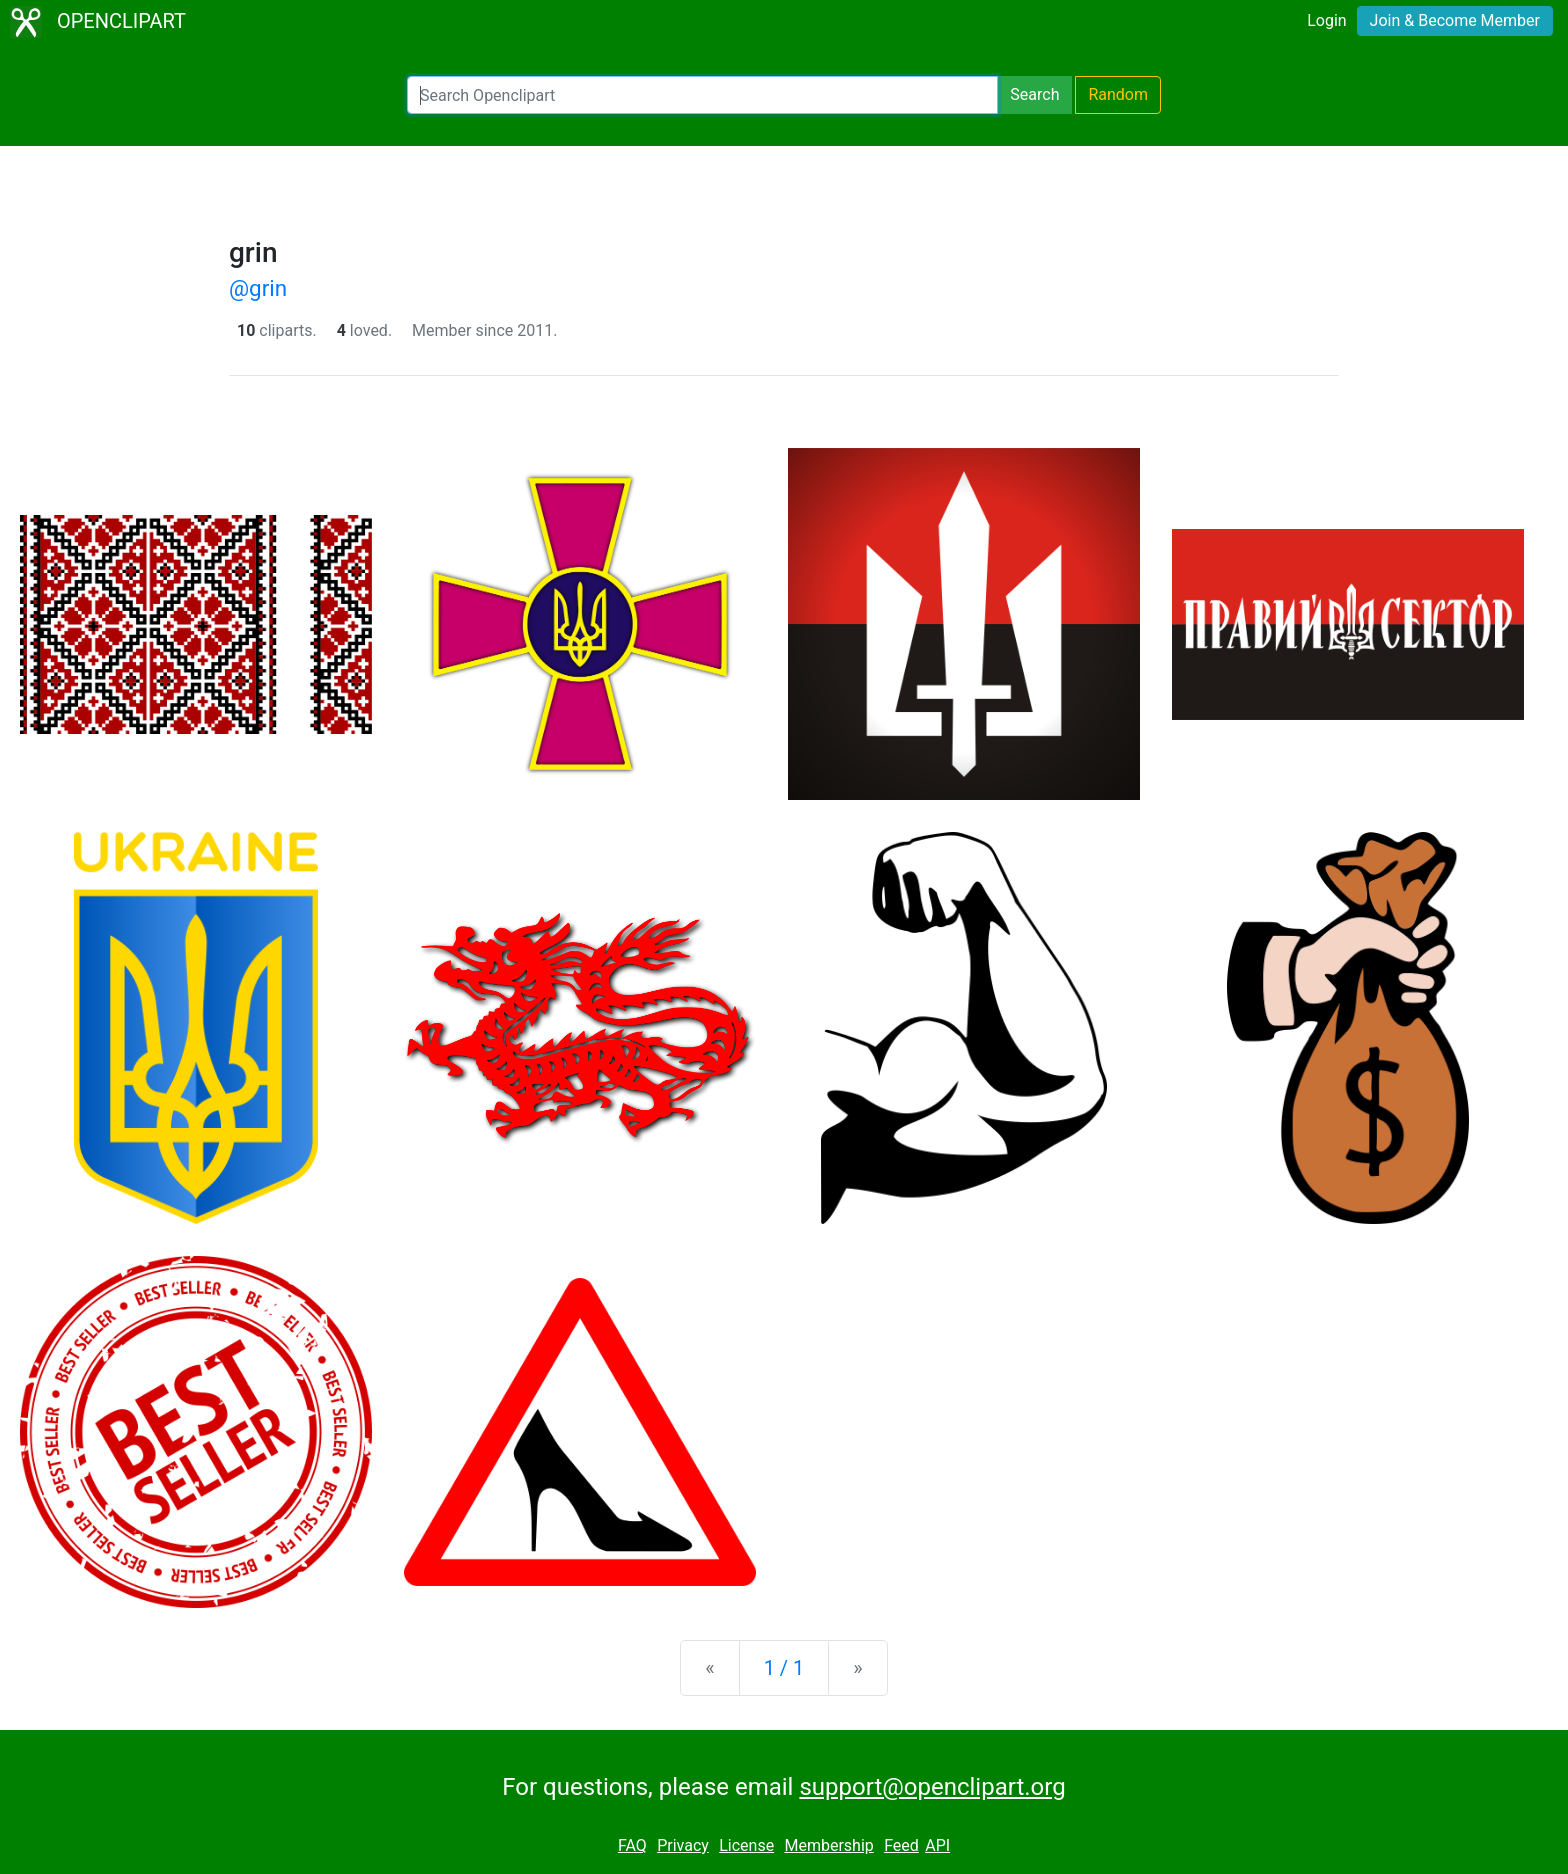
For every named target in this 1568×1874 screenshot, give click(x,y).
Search (1034, 94)
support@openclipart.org (932, 1787)
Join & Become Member (1455, 20)
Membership (828, 1845)
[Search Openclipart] (702, 95)
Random (1118, 94)
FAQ (632, 1845)
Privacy (683, 1845)
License (746, 1845)
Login (1326, 20)
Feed (901, 1845)
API (937, 1845)
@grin (258, 288)
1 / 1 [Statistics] (784, 1668)
